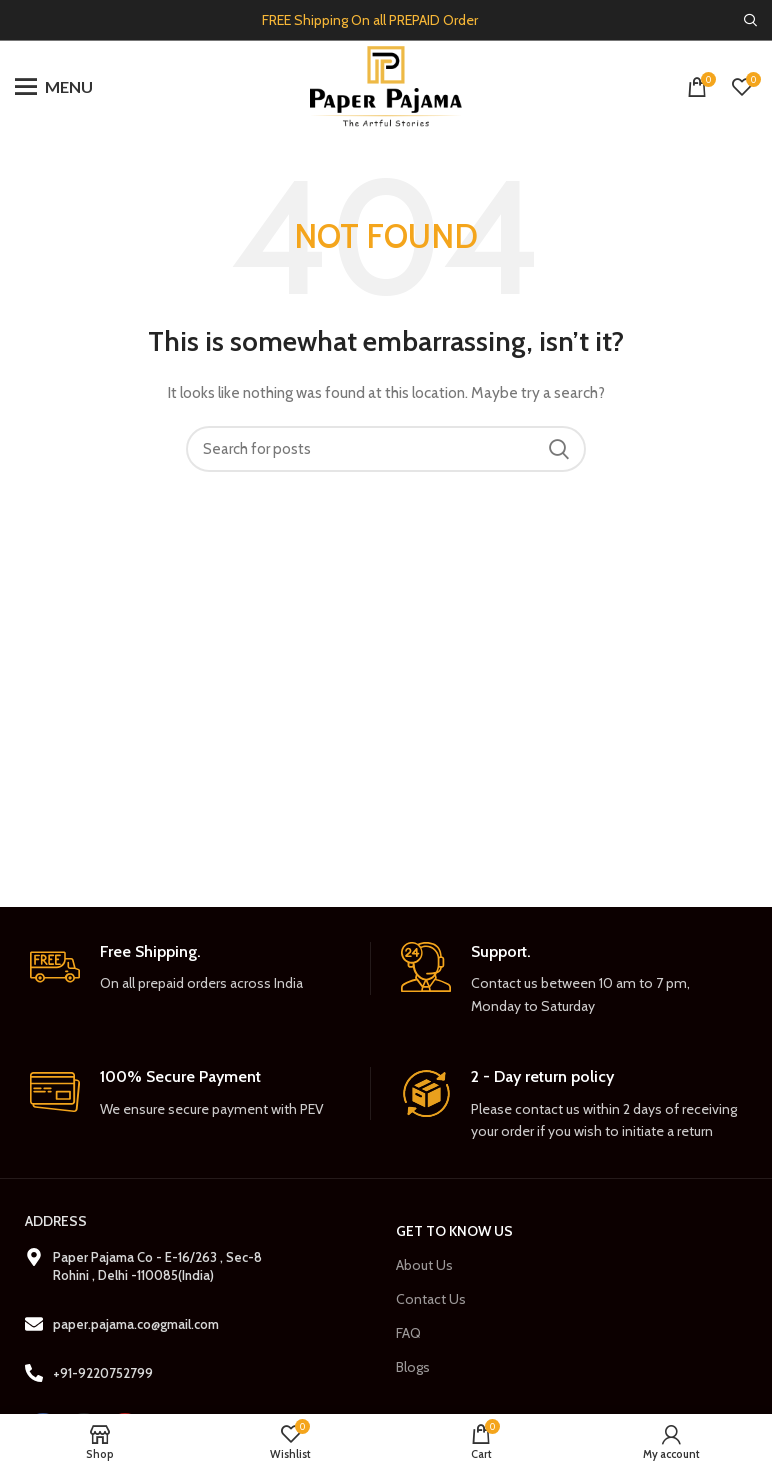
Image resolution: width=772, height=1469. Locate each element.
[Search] (750, 20)
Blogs (413, 1367)
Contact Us (431, 1299)
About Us (424, 1265)
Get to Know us (454, 1231)
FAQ (408, 1333)
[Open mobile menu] (54, 87)
